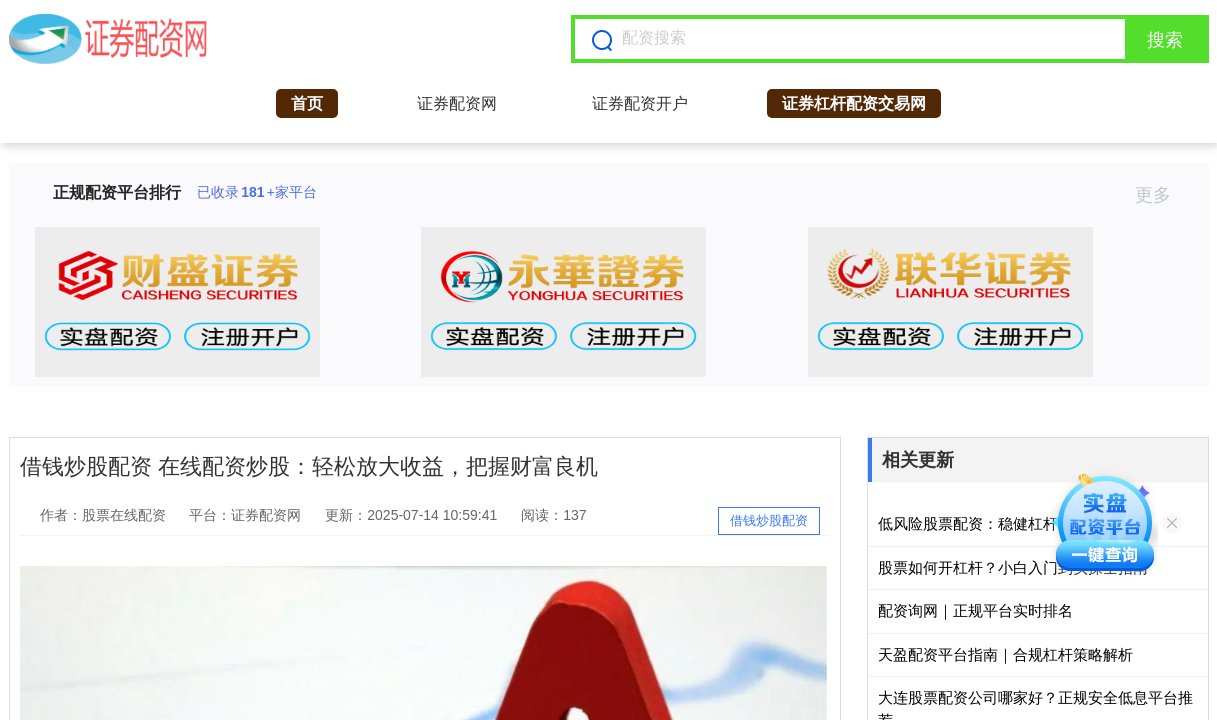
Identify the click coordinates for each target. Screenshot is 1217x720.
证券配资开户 (640, 103)
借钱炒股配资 (769, 520)
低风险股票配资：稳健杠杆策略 (983, 523)
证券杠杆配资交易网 (854, 103)
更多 (1161, 195)
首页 (307, 103)
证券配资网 (457, 103)
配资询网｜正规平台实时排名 (975, 610)
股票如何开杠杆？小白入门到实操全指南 (1013, 567)
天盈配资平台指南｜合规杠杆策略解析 (1005, 654)
